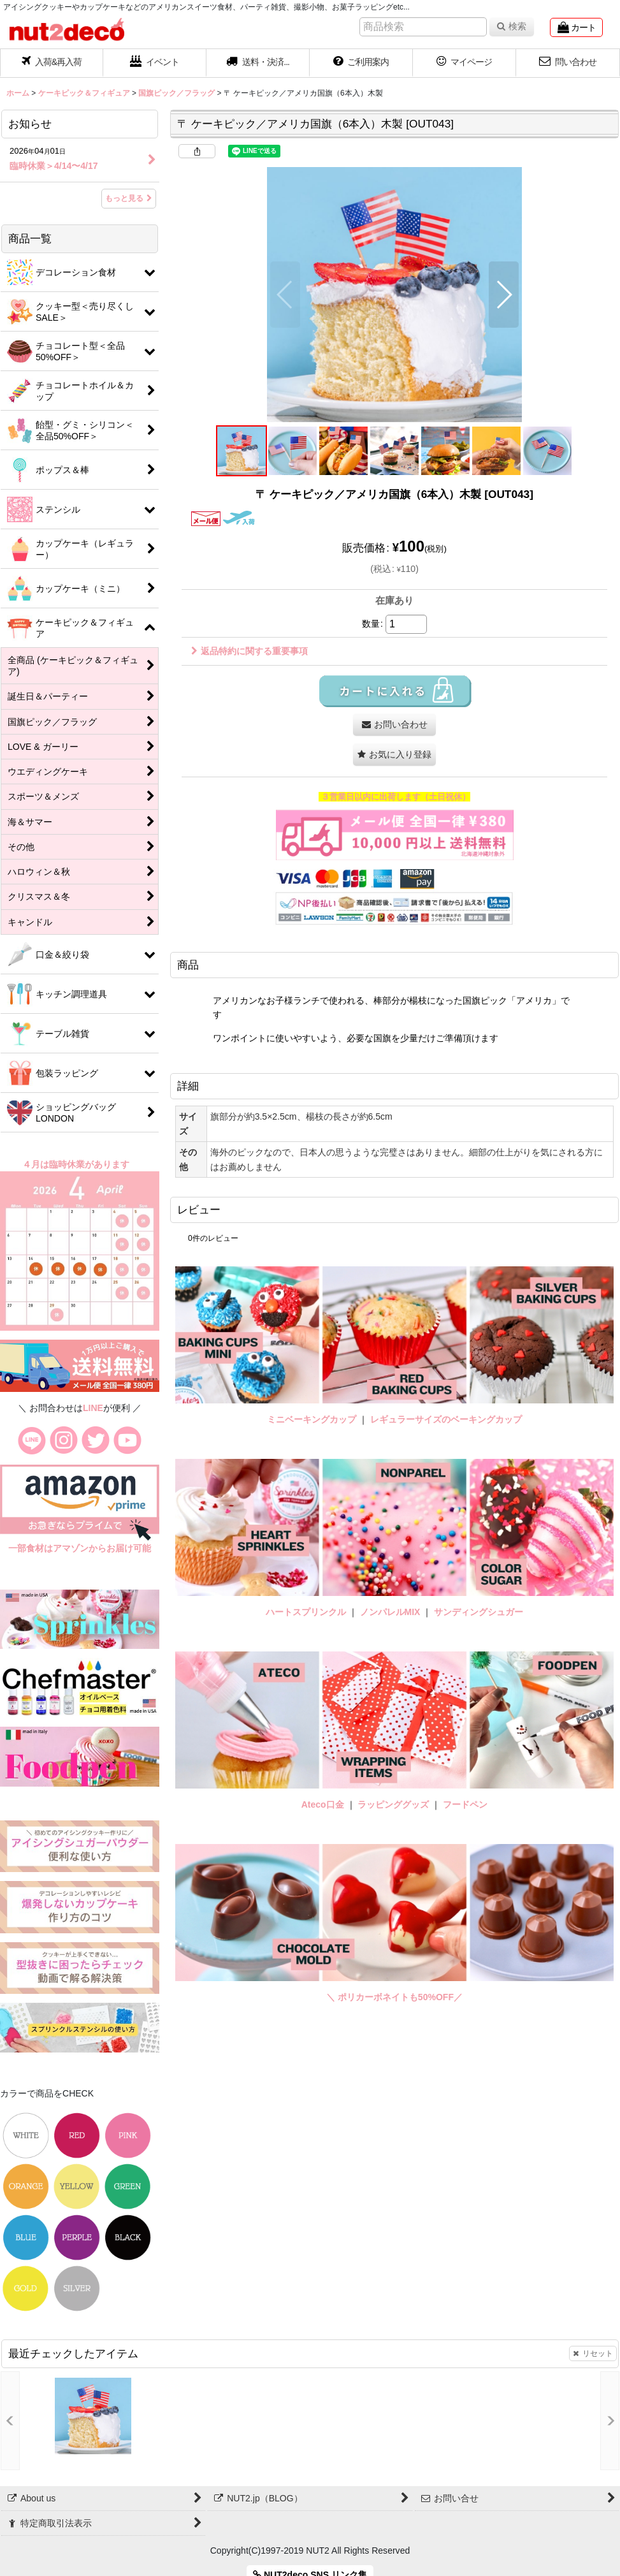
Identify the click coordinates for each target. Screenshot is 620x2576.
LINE (93, 1408)
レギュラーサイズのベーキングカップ (446, 1419)
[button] (258, 63)
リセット (593, 2353)
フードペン (465, 1804)
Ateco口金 (324, 1804)
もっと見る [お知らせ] (128, 198)
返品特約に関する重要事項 (249, 651)
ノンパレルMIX (390, 1612)
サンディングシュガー (478, 1612)
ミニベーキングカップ (311, 1419)
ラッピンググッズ (394, 1804)
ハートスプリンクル (306, 1612)
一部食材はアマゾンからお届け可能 (79, 1548)
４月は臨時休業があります (77, 1164)
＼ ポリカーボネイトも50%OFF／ (394, 1997)
